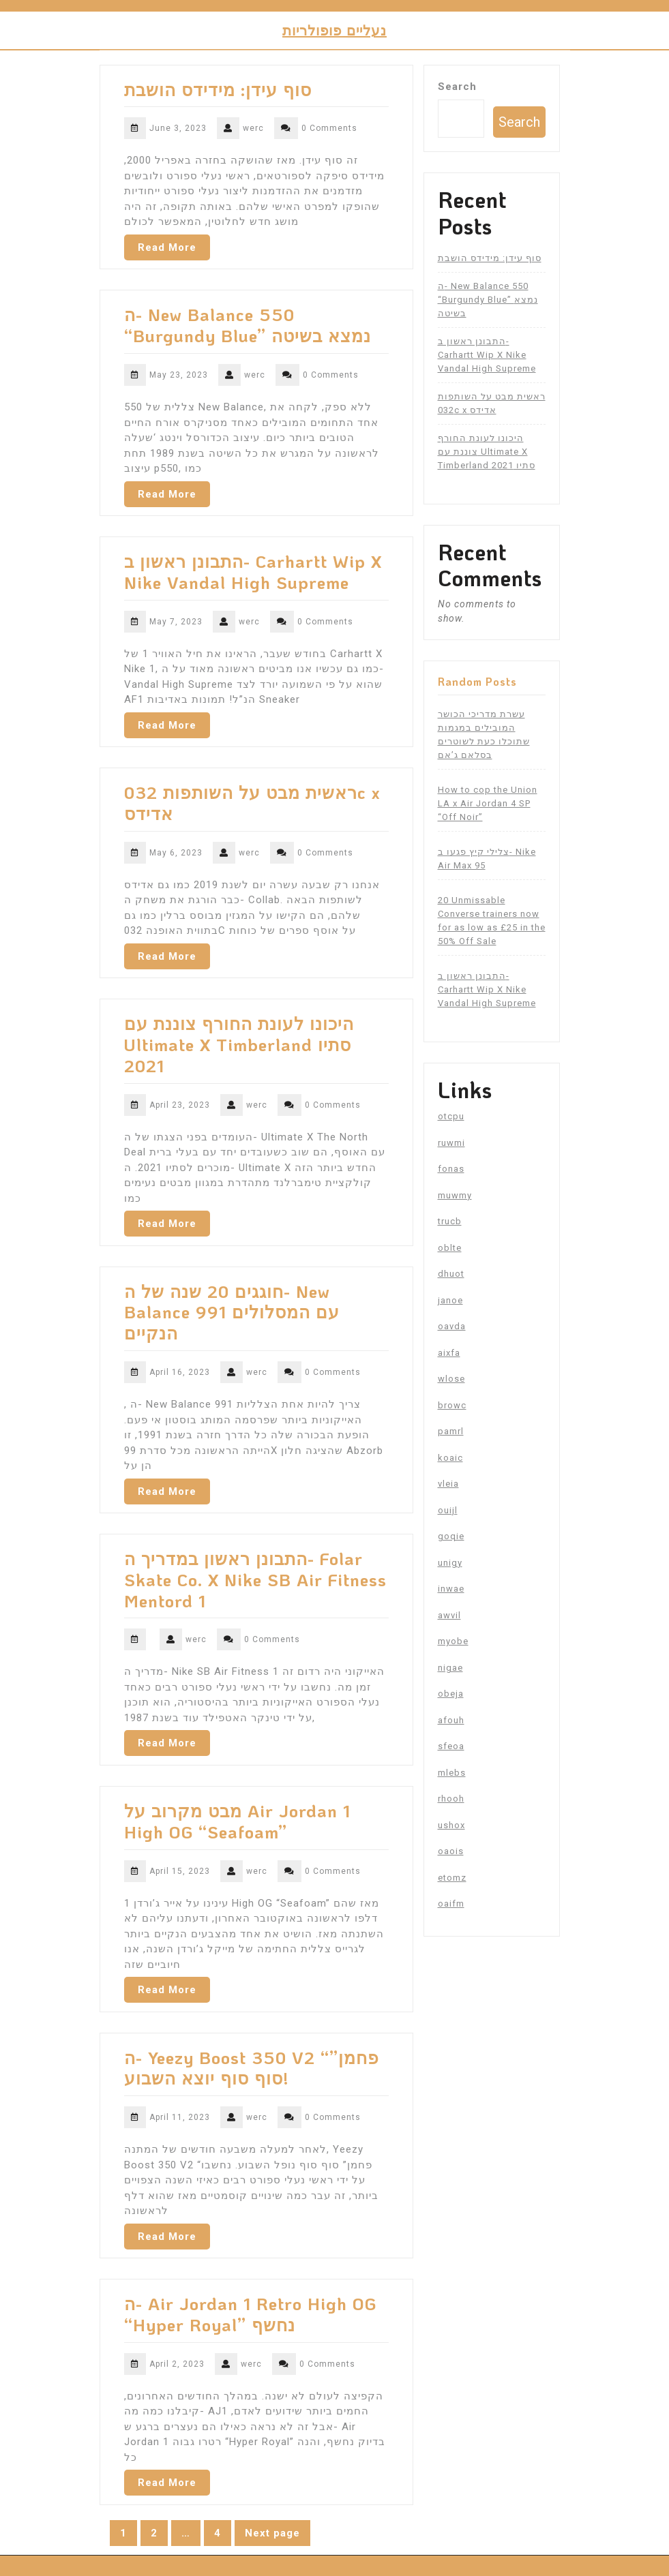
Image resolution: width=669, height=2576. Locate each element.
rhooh (451, 1798)
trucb (450, 1221)
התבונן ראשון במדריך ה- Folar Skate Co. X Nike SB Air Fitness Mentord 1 (255, 1579)
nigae (450, 1668)
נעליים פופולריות (334, 30)
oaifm (451, 1903)
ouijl (448, 1510)
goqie (451, 1536)
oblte (450, 1248)
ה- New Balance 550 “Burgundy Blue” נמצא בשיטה (247, 324)
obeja (451, 1693)
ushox (451, 1825)
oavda (452, 1326)
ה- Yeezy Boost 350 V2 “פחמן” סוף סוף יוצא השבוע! (251, 2067)
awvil (449, 1615)
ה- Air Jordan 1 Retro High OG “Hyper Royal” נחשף (250, 2313)
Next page (272, 2533)
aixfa (449, 1353)
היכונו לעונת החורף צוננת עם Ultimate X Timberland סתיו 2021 (239, 1044)
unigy (450, 1563)
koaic (450, 1458)
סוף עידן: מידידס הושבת (218, 89)
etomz (452, 1878)
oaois (451, 1851)
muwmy (455, 1195)
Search (457, 86)
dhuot (451, 1274)
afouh (451, 1720)
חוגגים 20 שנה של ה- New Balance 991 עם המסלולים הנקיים (232, 1312)
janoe (450, 1300)
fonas (451, 1169)
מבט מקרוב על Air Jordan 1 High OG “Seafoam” (237, 1821)
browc (452, 1405)
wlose (451, 1379)
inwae (451, 1589)
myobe (453, 1641)
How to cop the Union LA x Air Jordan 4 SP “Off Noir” (487, 803)
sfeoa (451, 1746)
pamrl (451, 1431)
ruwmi (451, 1143)
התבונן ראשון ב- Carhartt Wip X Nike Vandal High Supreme (253, 571)
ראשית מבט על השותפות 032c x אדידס (252, 802)
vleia (448, 1484)
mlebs (452, 1773)
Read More (167, 247)
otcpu (451, 1116)
